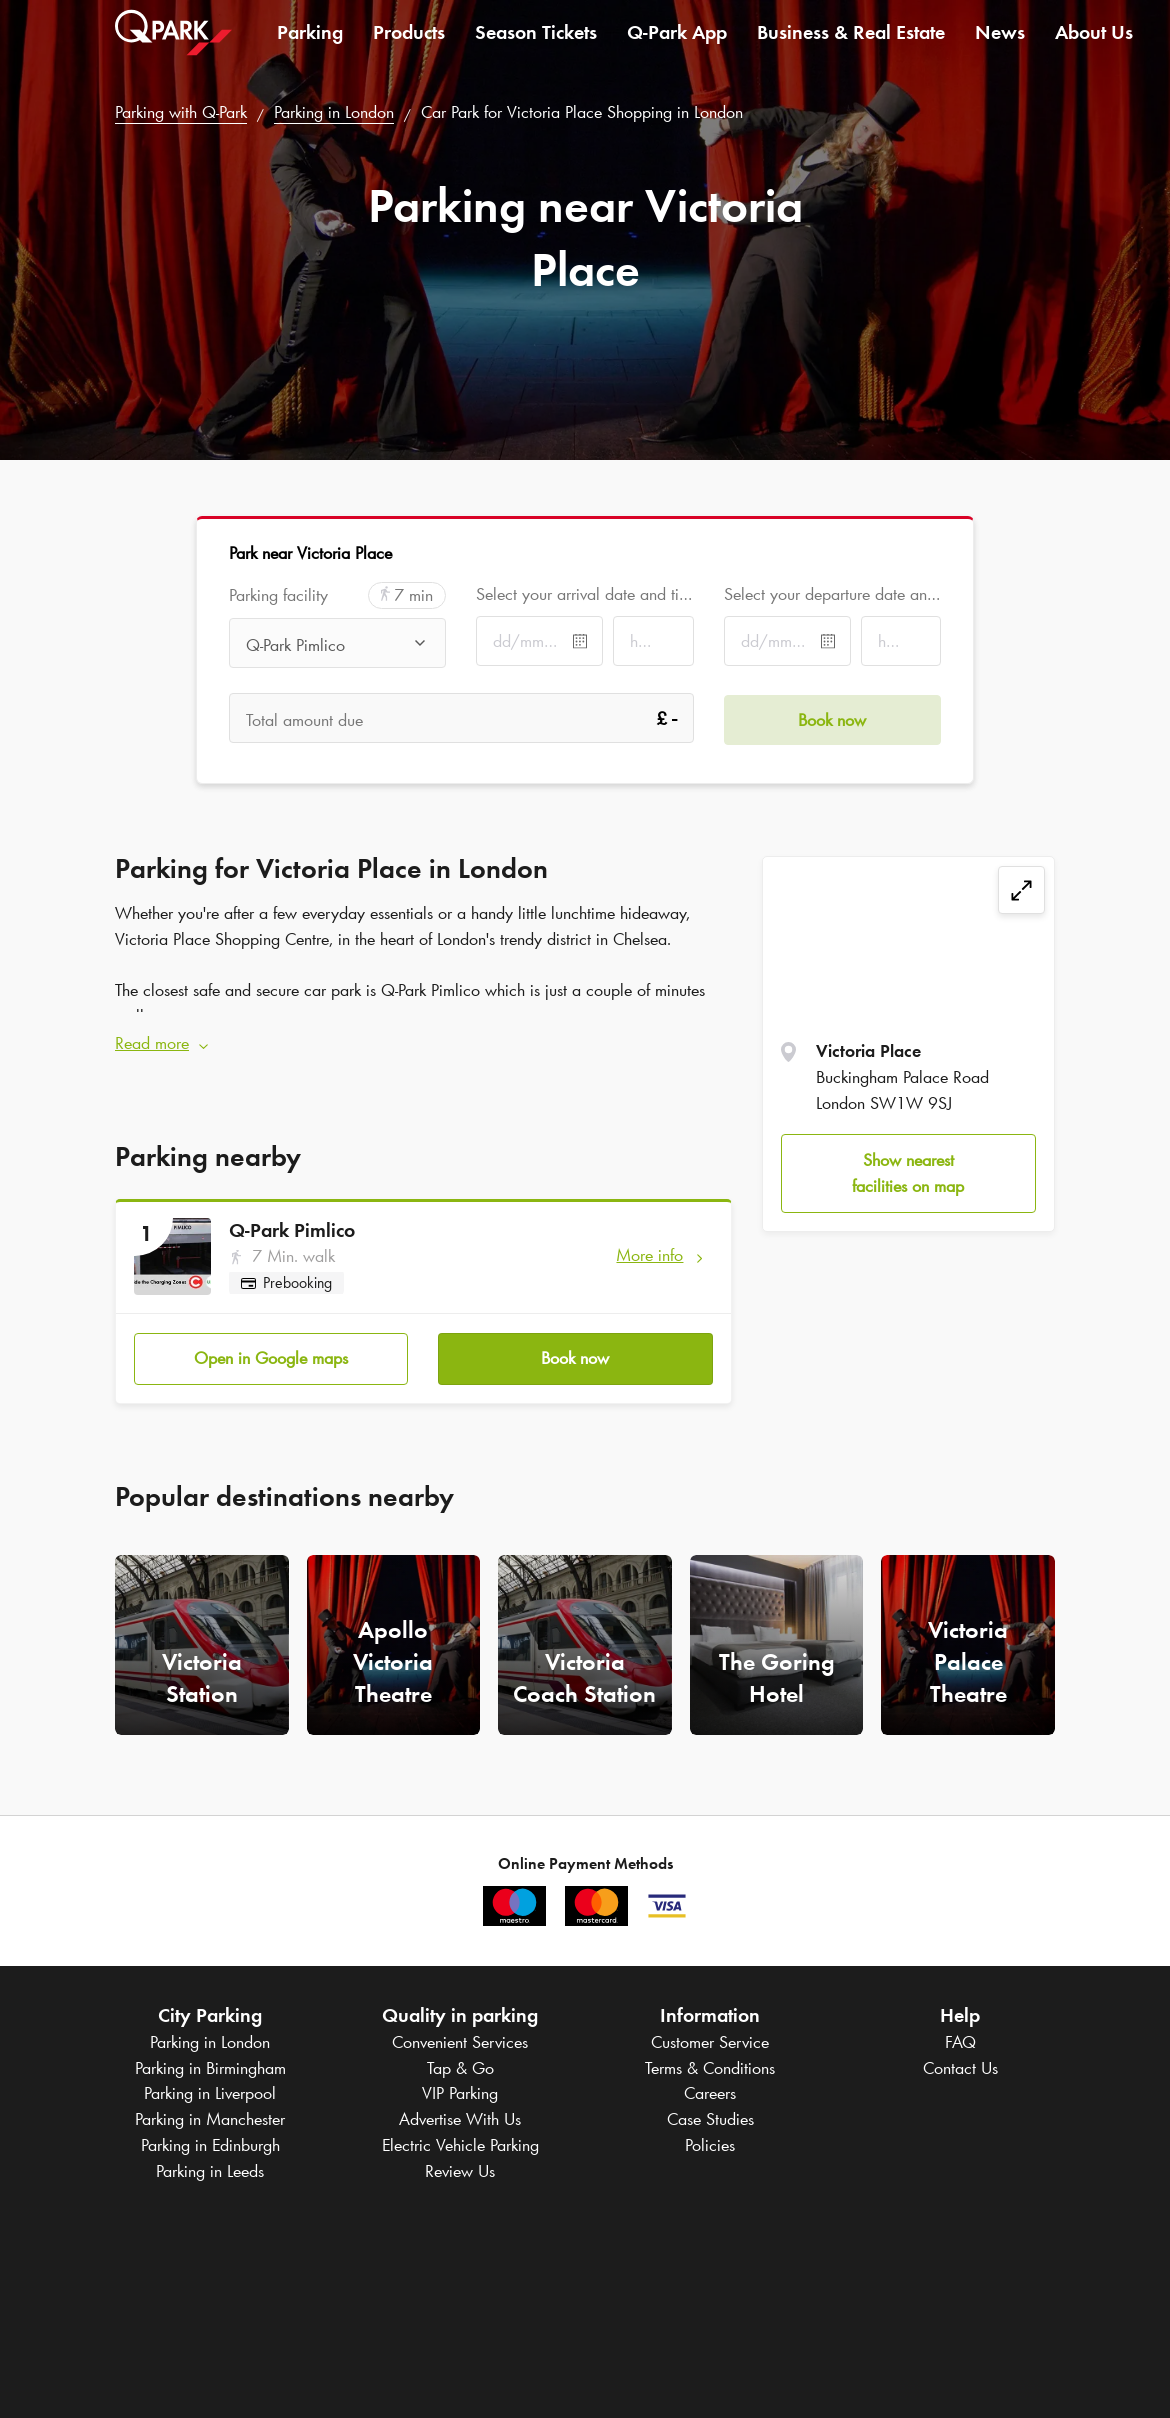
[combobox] (337, 645)
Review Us (460, 2169)
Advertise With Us (460, 2117)
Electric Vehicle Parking (460, 2143)
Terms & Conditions (710, 2066)
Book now (575, 1356)
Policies (710, 2143)
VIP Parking (460, 2092)
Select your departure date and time (832, 594)
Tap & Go (460, 2066)
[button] (423, 1043)
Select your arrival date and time (584, 594)
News (1000, 44)
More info (649, 1254)
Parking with (181, 112)
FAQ (960, 2040)
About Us (1094, 44)
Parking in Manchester (210, 2117)
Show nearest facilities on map (908, 1173)
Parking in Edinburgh (210, 2143)
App (677, 44)
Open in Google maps (271, 1356)
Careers (710, 2092)
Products (409, 44)
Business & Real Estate (851, 44)
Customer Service (710, 2040)
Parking (310, 44)
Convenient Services (460, 2040)
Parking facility (278, 595)
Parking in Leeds (210, 2169)
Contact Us (960, 2066)
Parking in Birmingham (210, 2066)
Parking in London (334, 112)
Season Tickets (536, 44)
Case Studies (710, 2117)
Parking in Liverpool (210, 2092)
